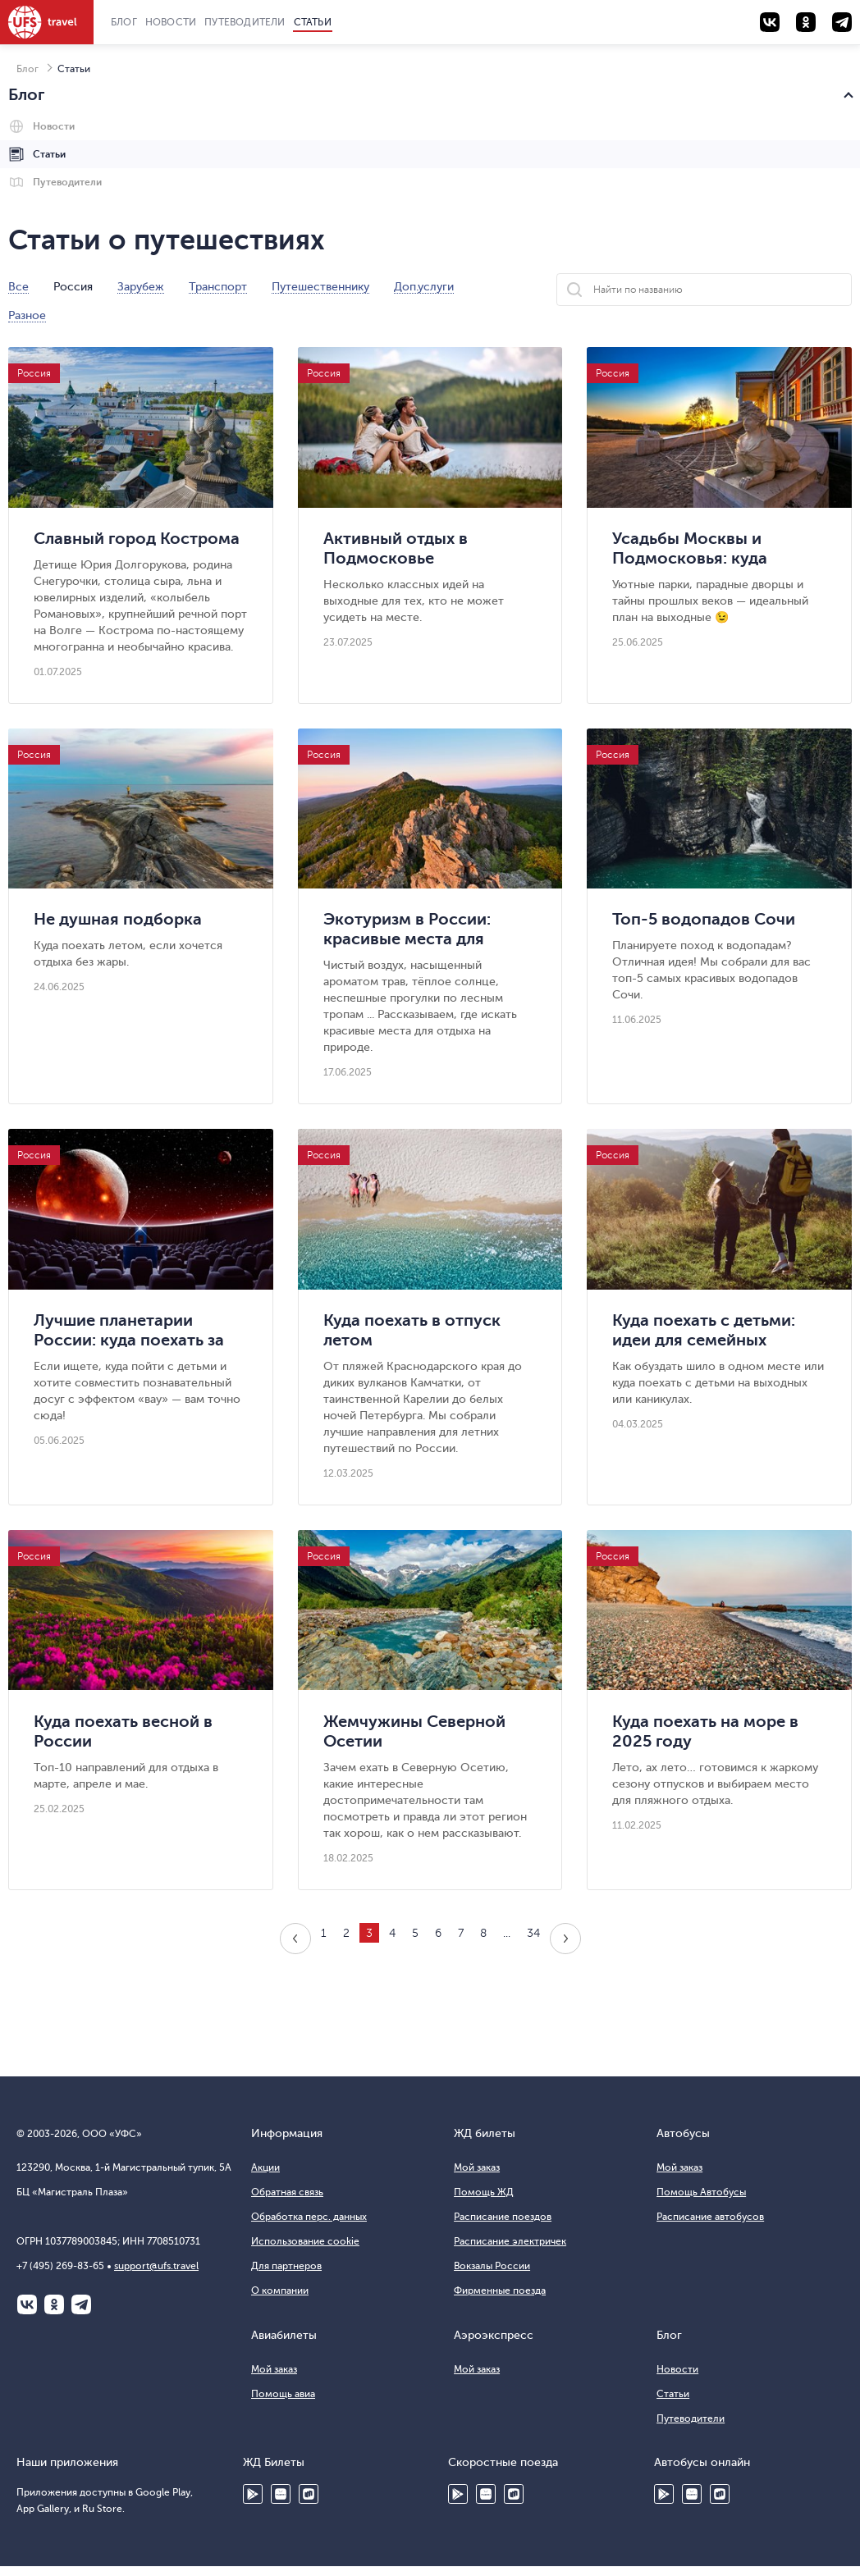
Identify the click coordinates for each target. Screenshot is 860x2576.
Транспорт (218, 287)
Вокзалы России (492, 2266)
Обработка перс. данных (309, 2216)
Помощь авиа (283, 2394)
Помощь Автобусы (701, 2192)
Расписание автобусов (710, 2216)
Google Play (253, 2494)
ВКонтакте (27, 2304)
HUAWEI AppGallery (280, 2494)
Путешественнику (320, 287)
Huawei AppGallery (486, 2494)
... (506, 1933)
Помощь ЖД (484, 2192)
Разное (27, 316)
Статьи (313, 22)
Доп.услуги (424, 287)
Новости (170, 22)
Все (18, 287)
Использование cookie (305, 2241)
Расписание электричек (510, 2241)
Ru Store (308, 2494)
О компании (280, 2290)
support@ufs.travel (156, 2266)
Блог (124, 22)
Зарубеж (140, 287)
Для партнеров (286, 2266)
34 (533, 1933)
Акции (265, 2167)
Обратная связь (287, 2192)
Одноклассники (54, 2304)
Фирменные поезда (500, 2290)
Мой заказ (477, 2167)
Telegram (81, 2304)
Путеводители (244, 22)
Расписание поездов (502, 2216)
